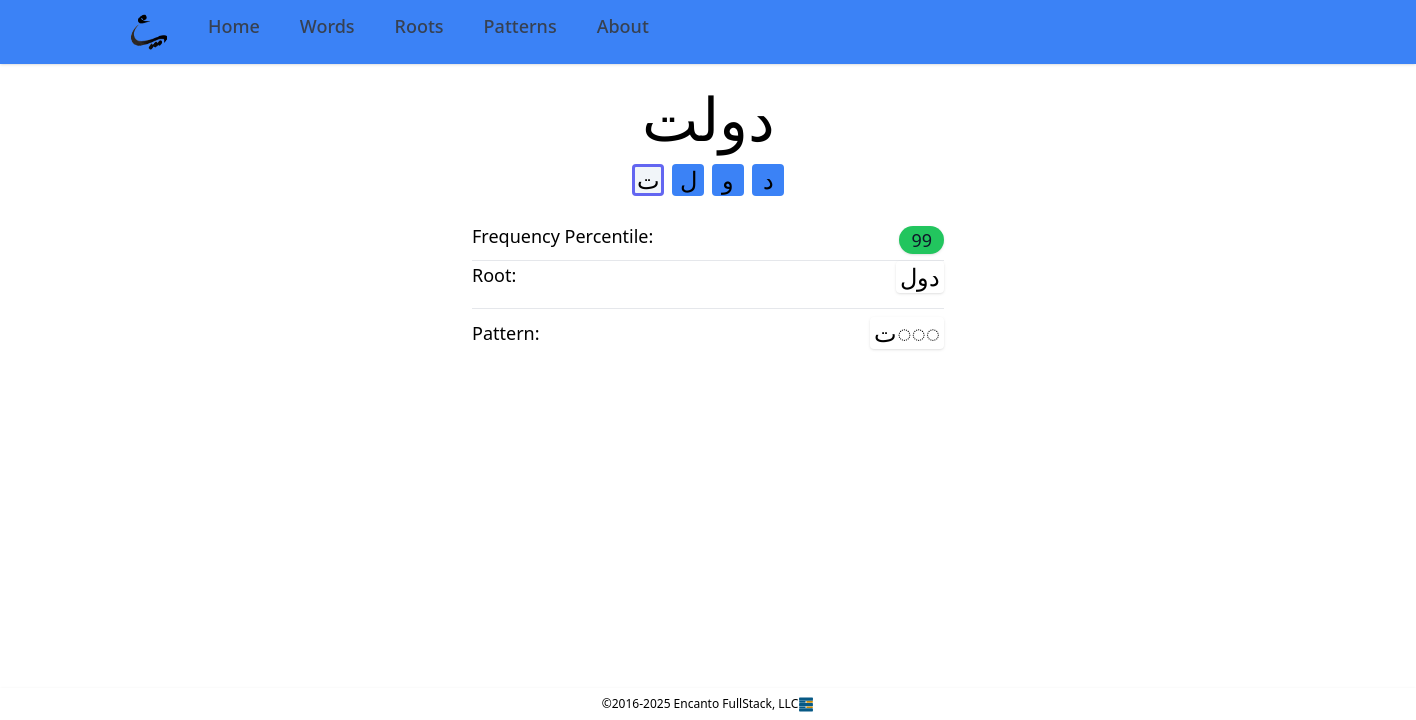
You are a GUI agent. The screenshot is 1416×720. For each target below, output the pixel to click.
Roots (419, 26)
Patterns (520, 26)
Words (327, 26)
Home (234, 26)
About (623, 26)
